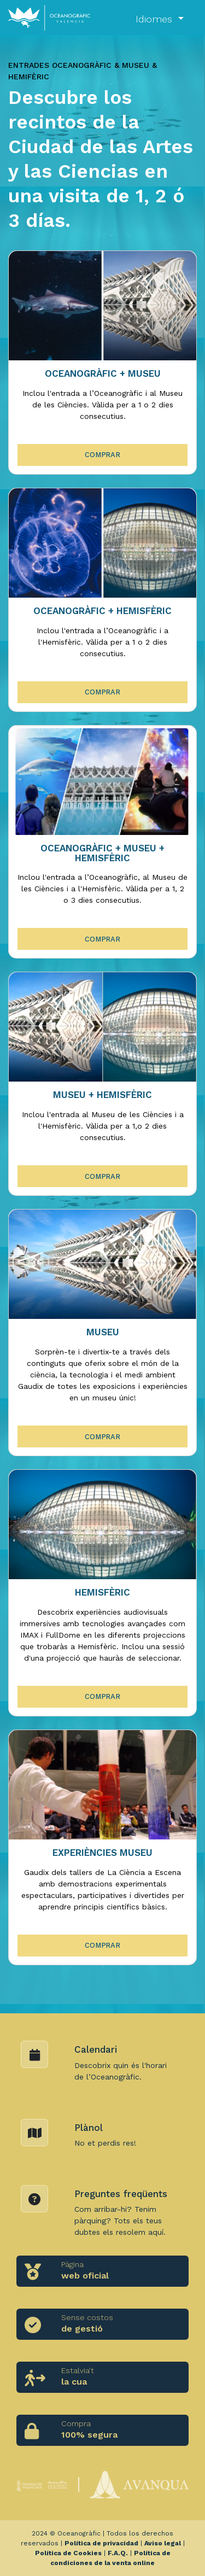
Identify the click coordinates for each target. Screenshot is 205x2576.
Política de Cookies (68, 2553)
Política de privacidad (101, 2543)
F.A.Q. (118, 2553)
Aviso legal (162, 2543)
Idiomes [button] (155, 19)
